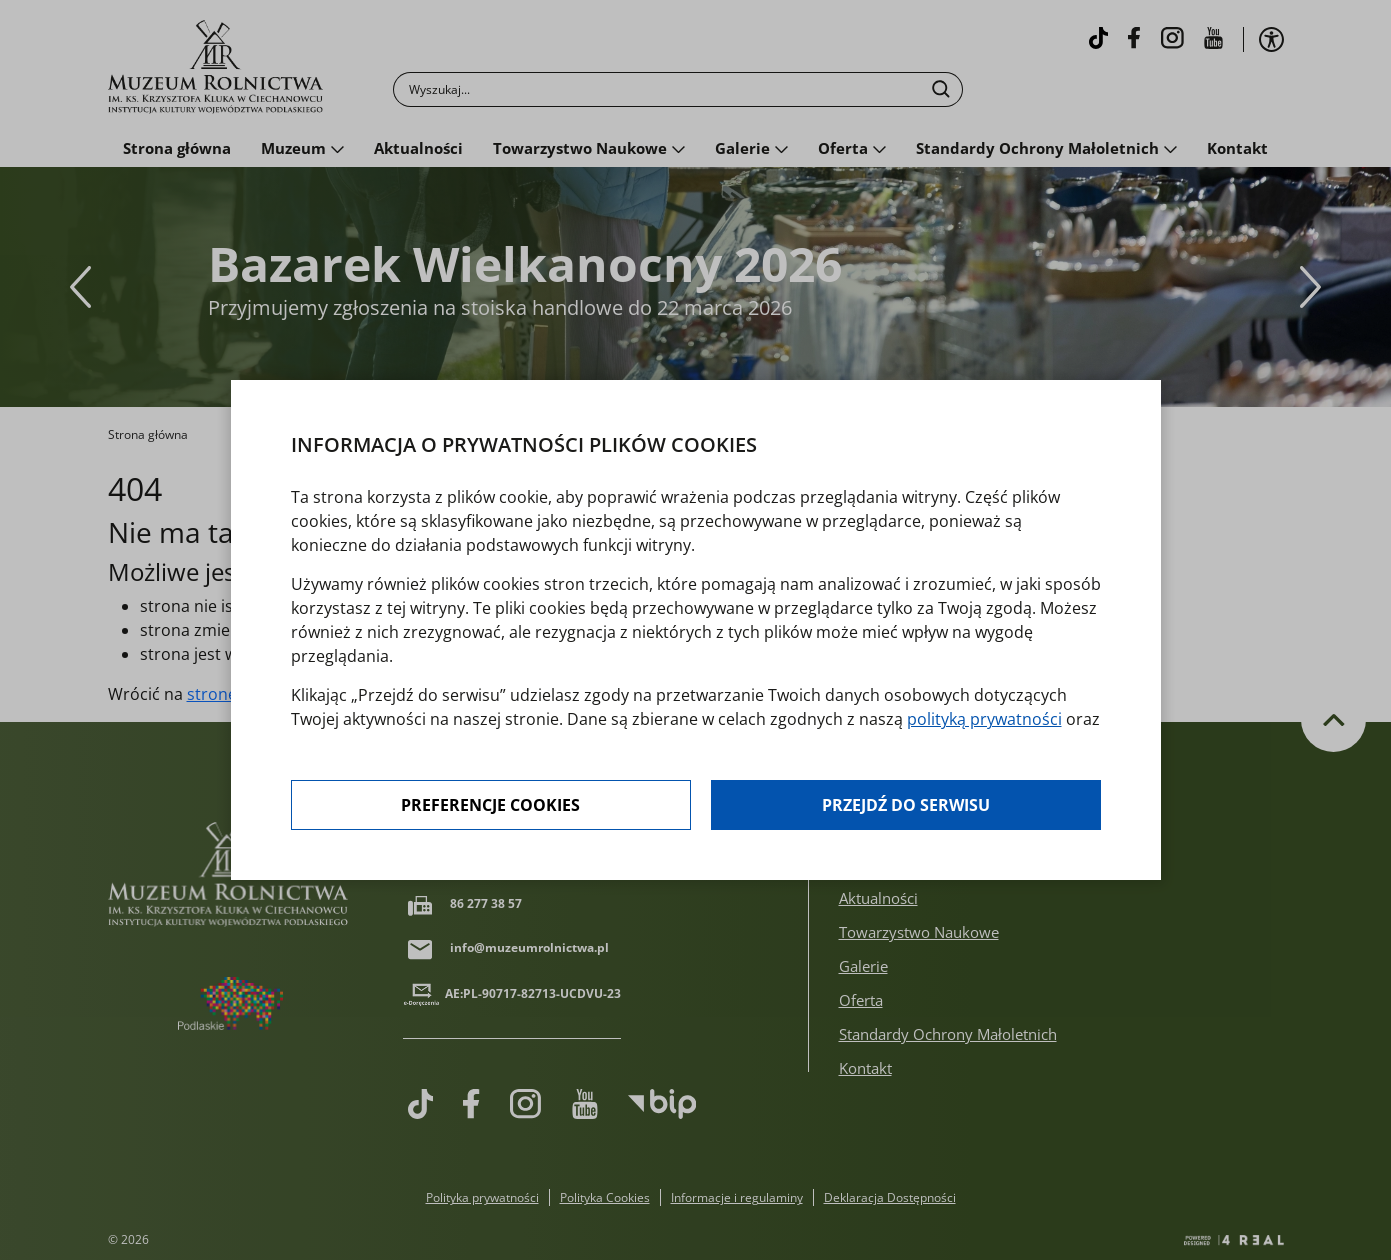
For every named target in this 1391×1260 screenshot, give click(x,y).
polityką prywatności (984, 719)
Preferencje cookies (490, 805)
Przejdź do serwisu (906, 805)
